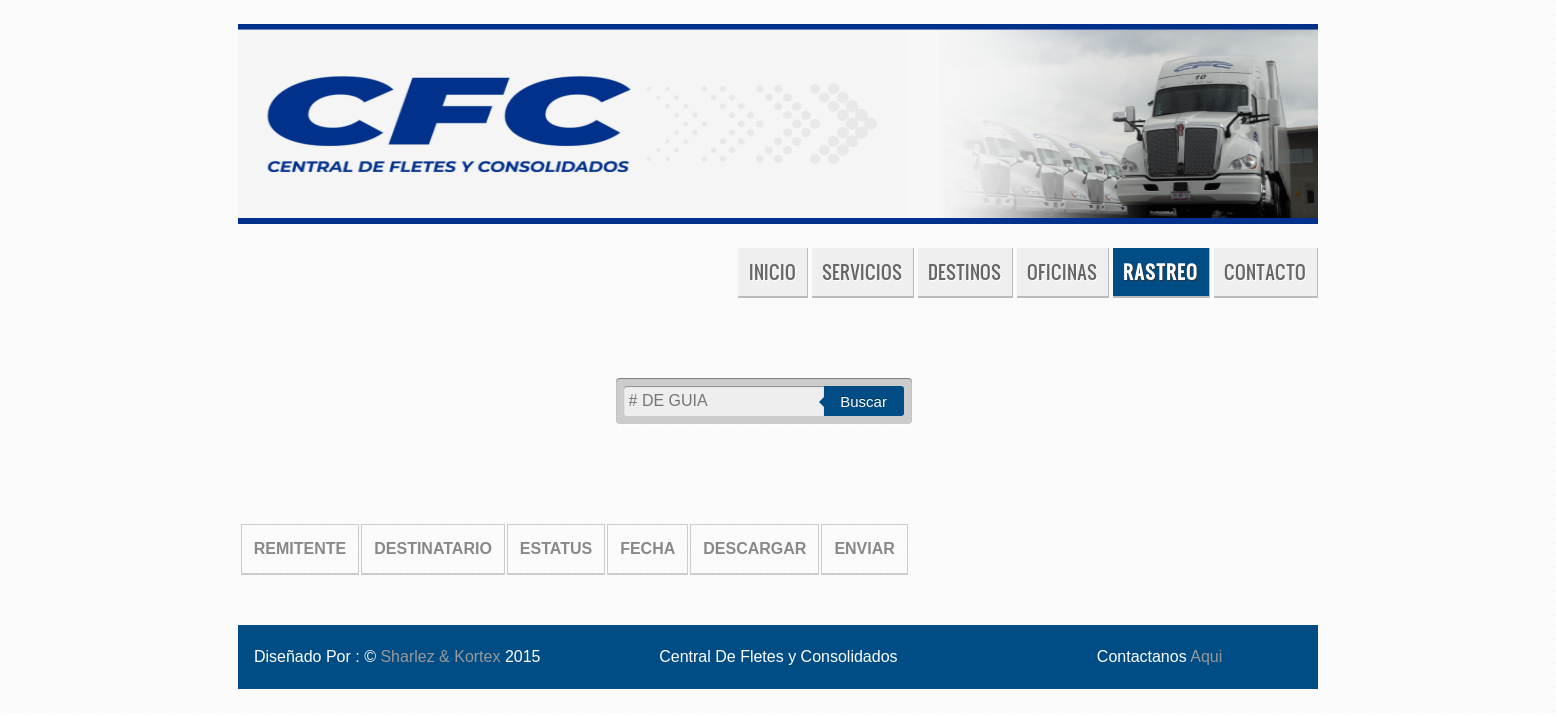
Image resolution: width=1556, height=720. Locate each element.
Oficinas (1062, 271)
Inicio (772, 271)
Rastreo (1160, 271)
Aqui (1206, 656)
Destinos (964, 271)
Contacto (1265, 271)
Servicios (862, 271)
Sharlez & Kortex (442, 656)
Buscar (863, 401)
